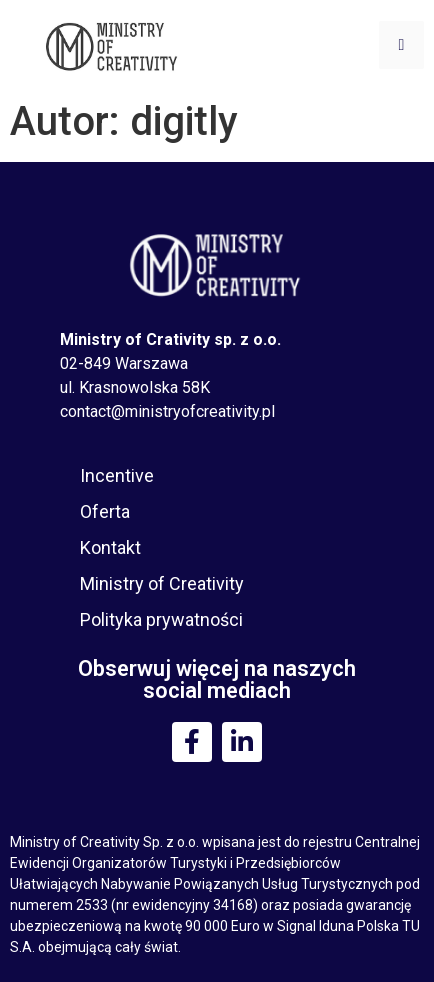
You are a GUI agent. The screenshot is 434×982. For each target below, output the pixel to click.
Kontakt (110, 547)
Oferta (105, 511)
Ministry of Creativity (162, 583)
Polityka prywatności (161, 619)
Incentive (117, 475)
